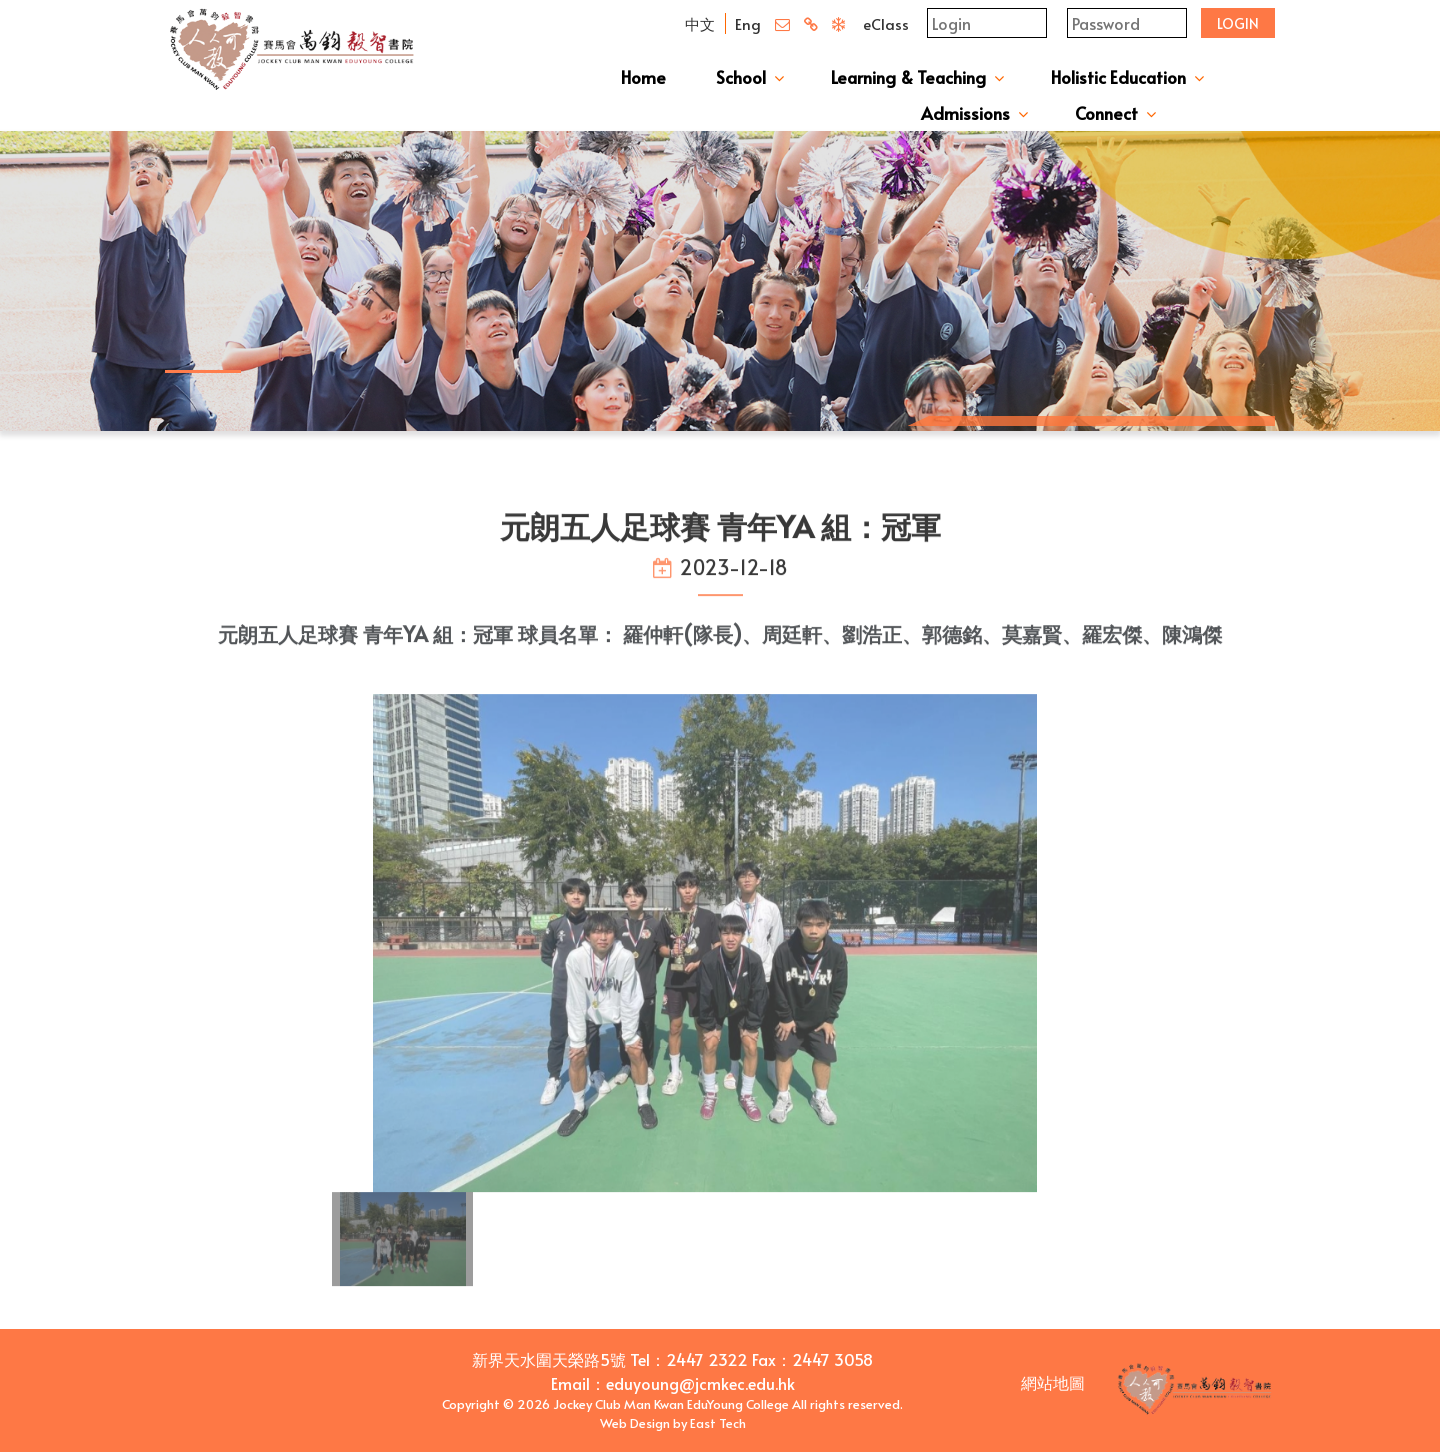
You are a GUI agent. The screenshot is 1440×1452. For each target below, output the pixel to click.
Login (1238, 23)
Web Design (635, 1423)
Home (643, 77)
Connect (1106, 113)
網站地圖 (1053, 1382)
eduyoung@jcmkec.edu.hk (700, 1383)
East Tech (718, 1423)
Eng (748, 23)
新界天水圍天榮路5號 (549, 1359)
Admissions (965, 113)
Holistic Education (1118, 77)
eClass (886, 23)
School (741, 77)
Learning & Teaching (908, 77)
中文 (700, 23)
